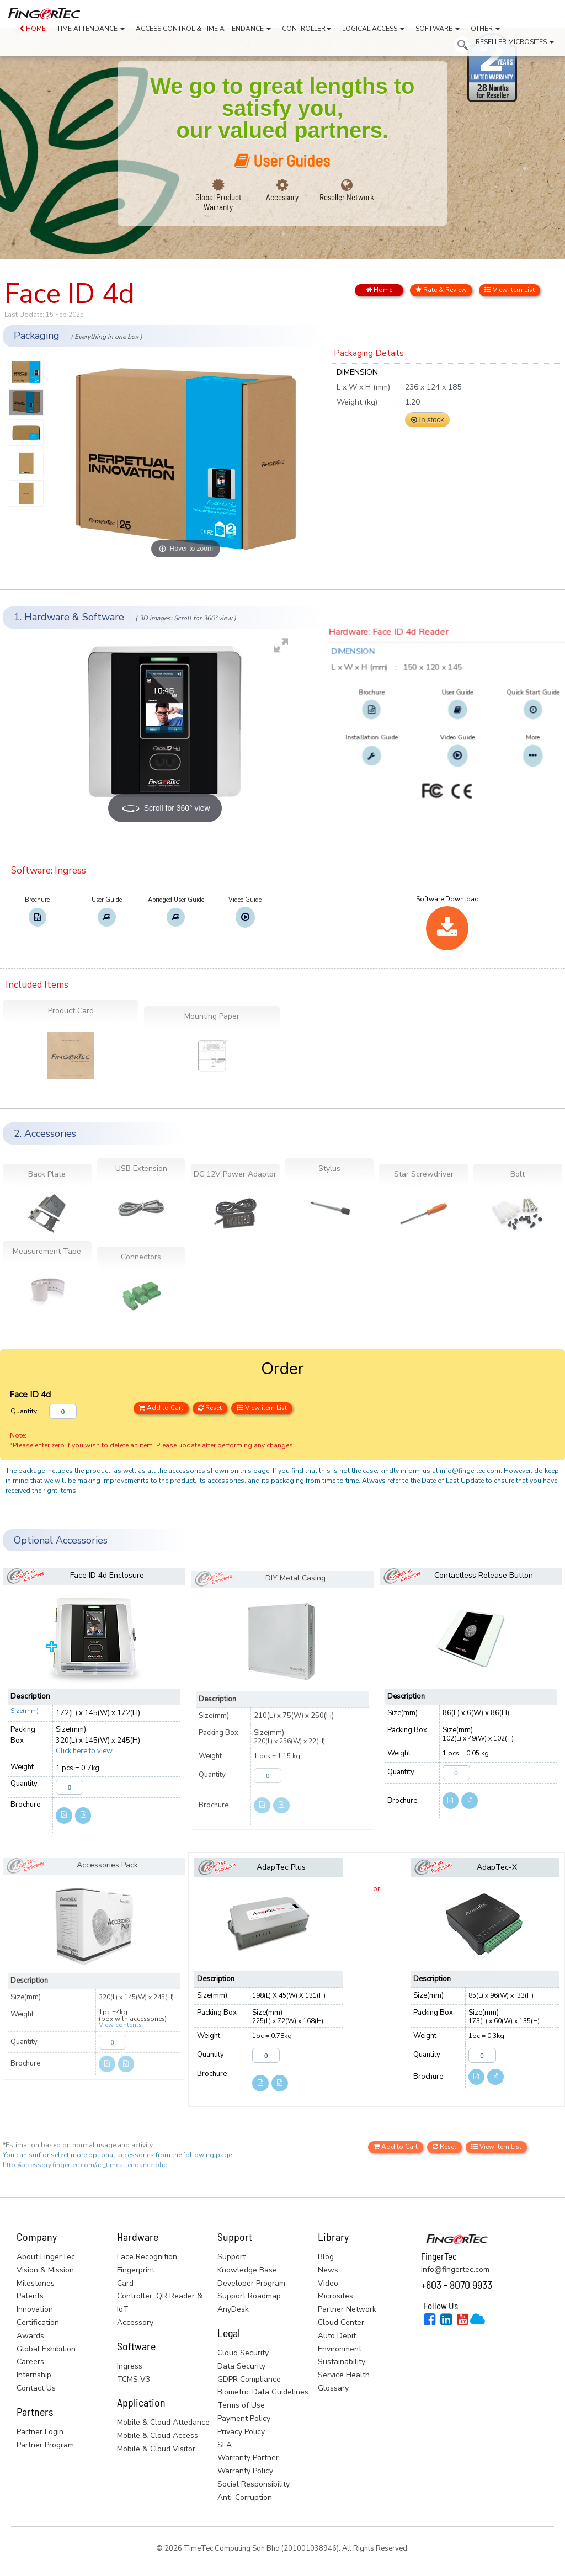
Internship (34, 2375)
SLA (224, 2445)
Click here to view (84, 1751)
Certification (38, 2322)
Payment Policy (243, 2418)
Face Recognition (147, 2257)
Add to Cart (161, 1407)
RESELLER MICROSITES (515, 42)
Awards (30, 2335)
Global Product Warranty (218, 202)
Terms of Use (241, 2405)
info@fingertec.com (455, 2269)
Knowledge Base (247, 2270)
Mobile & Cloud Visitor (156, 2449)
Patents (30, 2296)
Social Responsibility (253, 2484)
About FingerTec (46, 2257)
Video (328, 2283)
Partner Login (40, 2431)
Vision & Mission (45, 2270)
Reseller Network (346, 197)
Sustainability (341, 2361)
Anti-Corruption (244, 2497)
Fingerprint (135, 2270)
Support (231, 2257)
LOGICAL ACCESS (373, 28)
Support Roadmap (249, 2296)
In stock (427, 420)
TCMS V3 (133, 2379)
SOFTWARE (437, 28)
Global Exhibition (46, 2349)
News (328, 2270)
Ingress (129, 2366)
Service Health (344, 2375)
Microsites (335, 2296)
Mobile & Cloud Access (157, 2435)
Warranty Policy (245, 2471)
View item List (509, 289)
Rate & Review (441, 289)
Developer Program (251, 2283)
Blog (326, 2257)
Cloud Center (341, 2322)
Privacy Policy (241, 2431)
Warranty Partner (248, 2457)
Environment (339, 2349)
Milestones (36, 2283)
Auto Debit (337, 2335)
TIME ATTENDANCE (91, 28)
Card (125, 2283)
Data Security (241, 2366)
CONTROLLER (306, 28)
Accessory (282, 197)
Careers (30, 2361)
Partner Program (45, 2445)
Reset (210, 1407)
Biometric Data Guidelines (262, 2392)
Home (379, 289)
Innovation (35, 2309)
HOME (32, 28)
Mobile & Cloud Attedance (163, 2422)
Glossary (333, 2388)
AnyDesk (233, 2309)
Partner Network (347, 2309)
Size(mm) (24, 1710)
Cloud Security (243, 2353)
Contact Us (36, 2388)
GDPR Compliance (249, 2379)
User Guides (282, 160)
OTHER (485, 28)
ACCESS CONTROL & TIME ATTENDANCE (203, 28)
